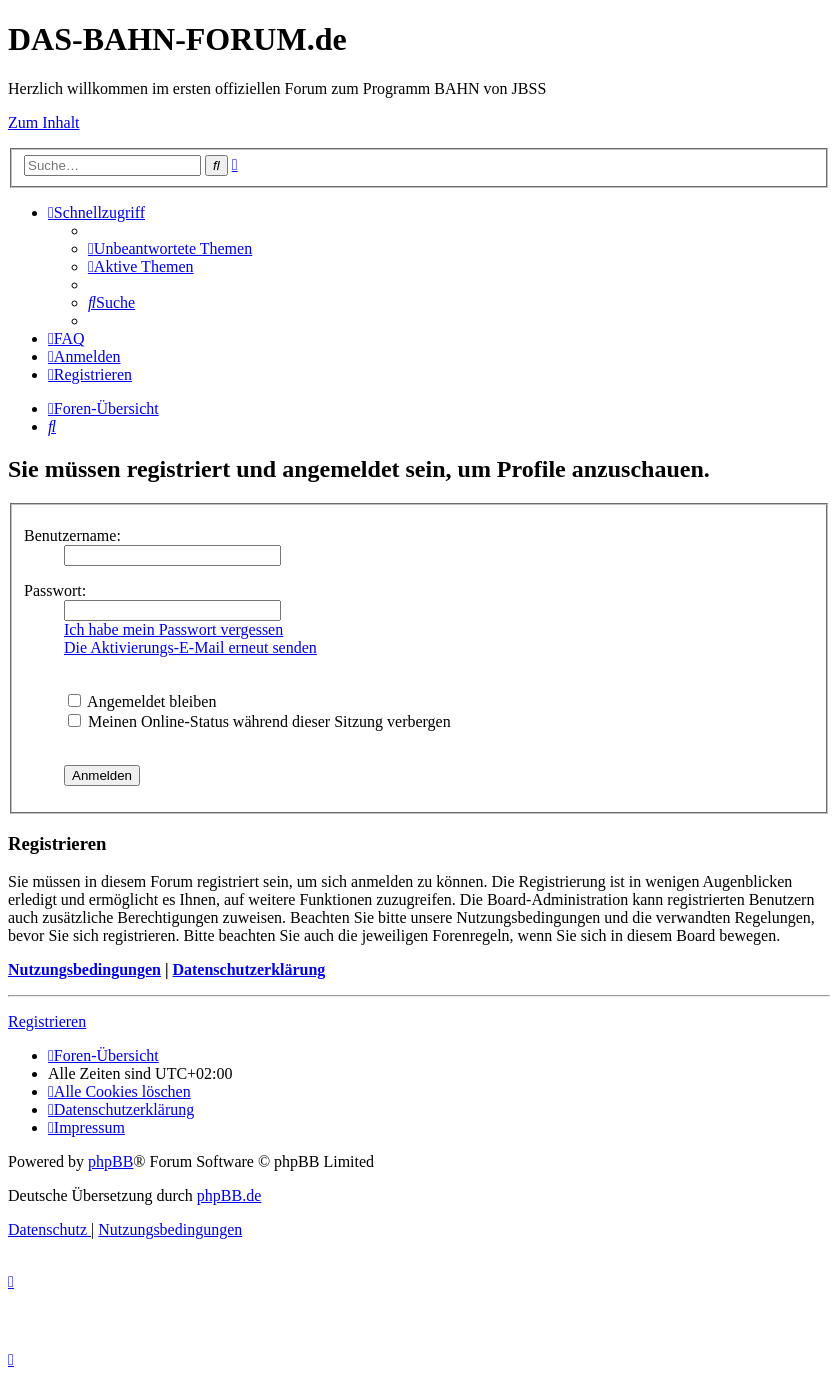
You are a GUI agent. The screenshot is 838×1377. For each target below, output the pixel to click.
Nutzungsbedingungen (84, 969)
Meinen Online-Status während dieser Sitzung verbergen (259, 721)
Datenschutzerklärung (248, 969)
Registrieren (47, 1021)
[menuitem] (170, 248)
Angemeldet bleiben (142, 701)
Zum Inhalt (44, 122)
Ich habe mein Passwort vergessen (173, 629)
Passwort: (55, 590)
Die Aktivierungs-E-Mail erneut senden (190, 647)
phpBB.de (229, 1195)
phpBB (110, 1161)
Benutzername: (72, 535)
